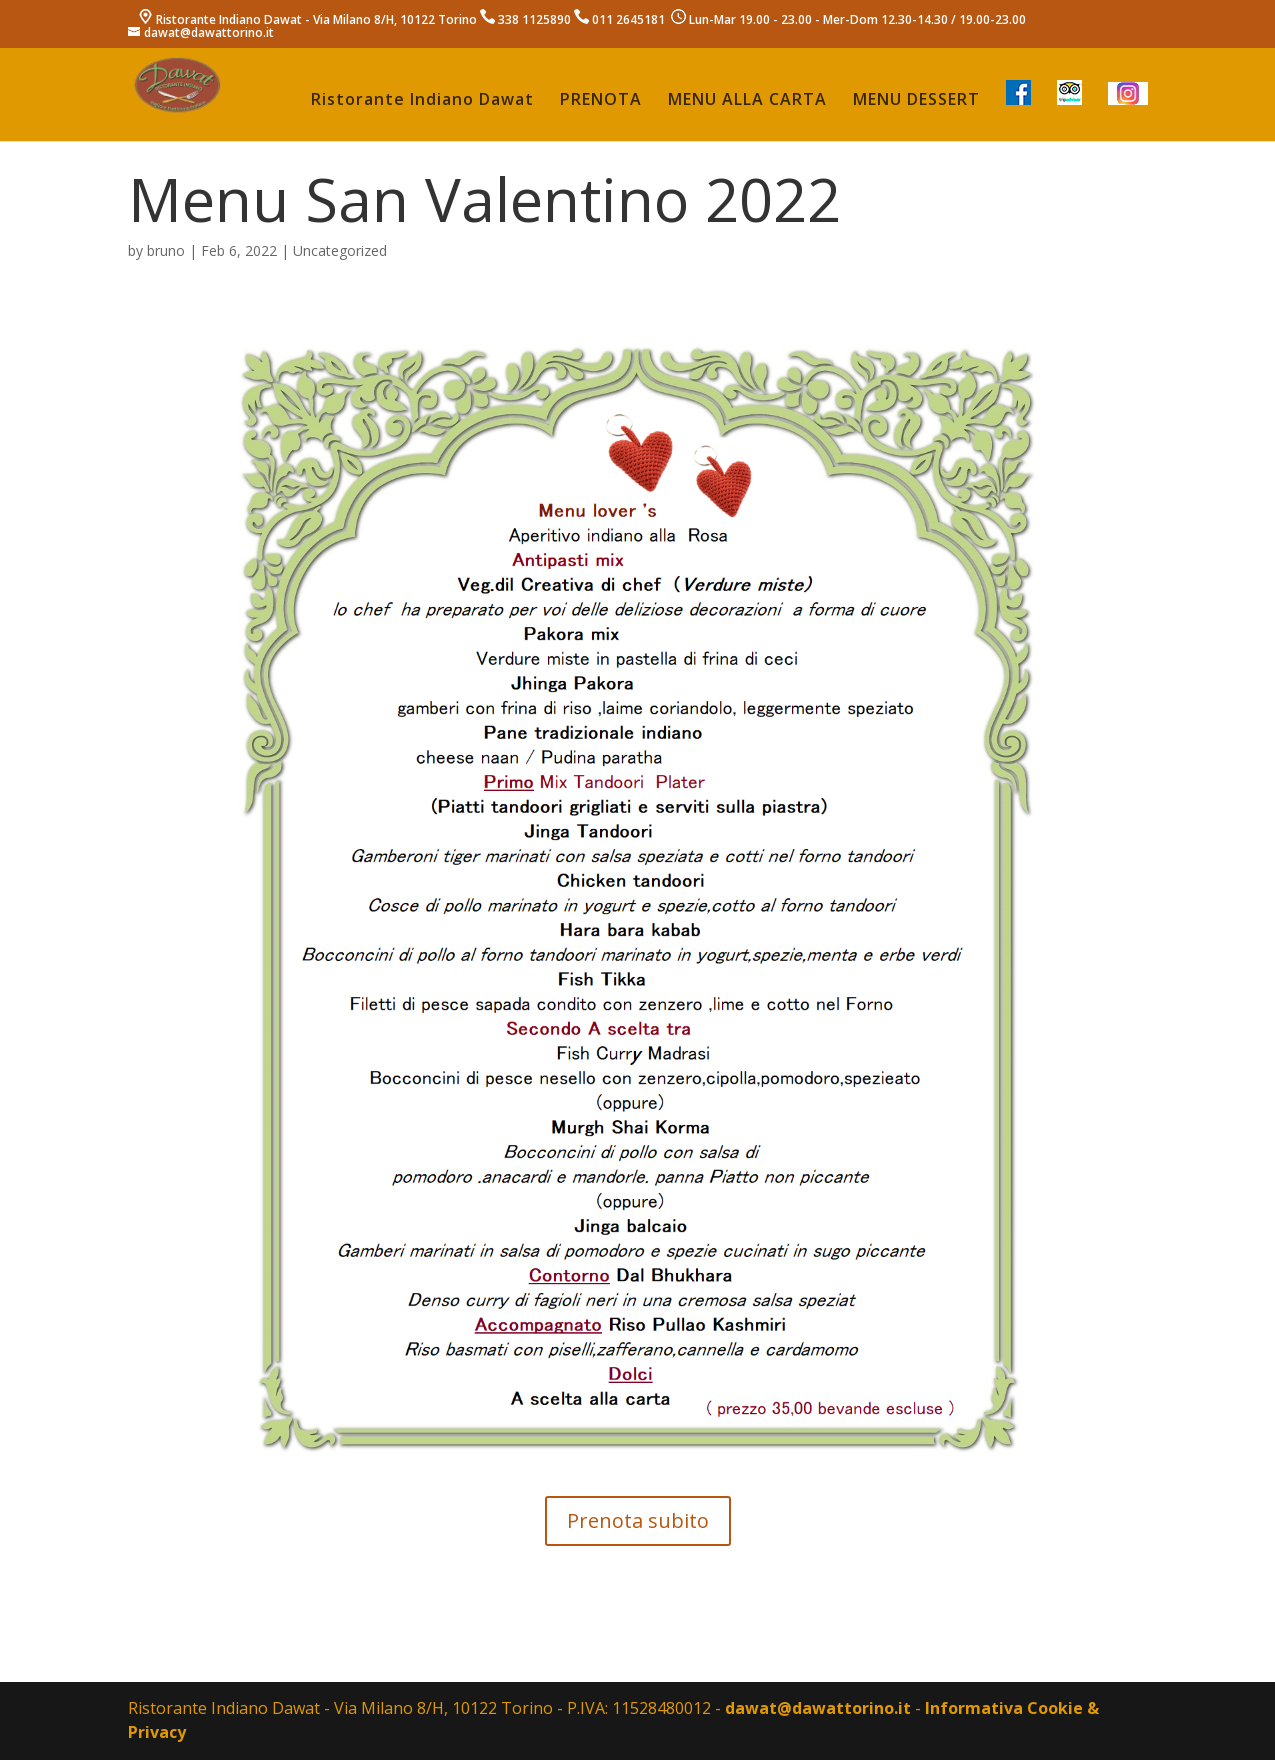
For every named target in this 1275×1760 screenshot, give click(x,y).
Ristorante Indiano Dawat (422, 101)
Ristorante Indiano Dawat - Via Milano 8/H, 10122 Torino (316, 19)
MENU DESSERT (916, 101)
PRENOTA (601, 101)
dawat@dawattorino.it (818, 1708)
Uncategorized (340, 250)
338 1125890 (534, 19)
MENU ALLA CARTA (747, 101)
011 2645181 (628, 19)
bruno (166, 250)
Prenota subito (638, 1520)
